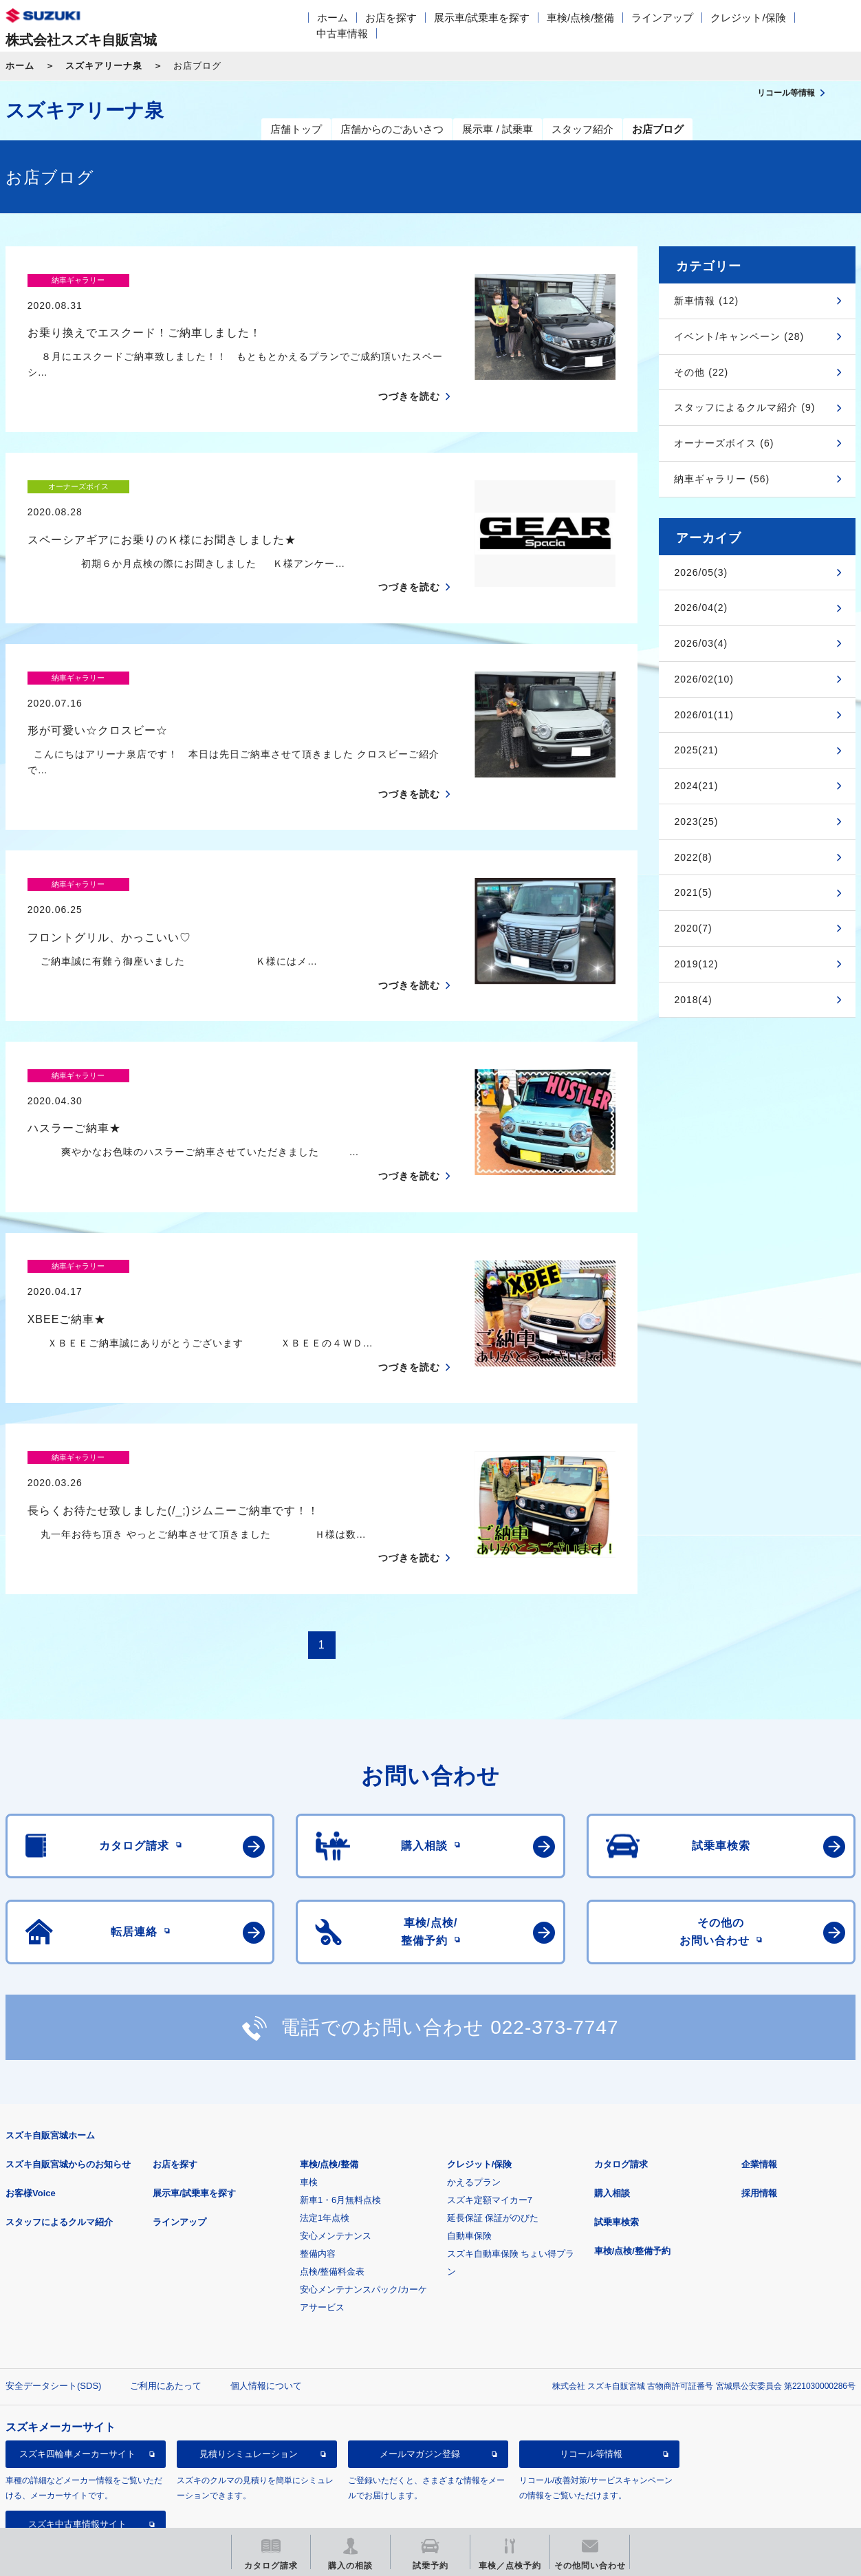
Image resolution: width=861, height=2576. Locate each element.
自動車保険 (469, 2140)
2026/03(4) (701, 643)
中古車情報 (342, 33)
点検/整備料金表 (332, 2176)
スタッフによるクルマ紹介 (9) (744, 407)
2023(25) (696, 821)
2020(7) (693, 928)
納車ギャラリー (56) (722, 478)
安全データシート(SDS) (53, 2290)
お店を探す (391, 17)
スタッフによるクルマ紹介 (59, 2126)
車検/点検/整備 (580, 17)
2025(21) (696, 749)
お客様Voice (31, 2097)
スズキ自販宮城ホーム (50, 2040)
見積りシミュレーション (248, 2358)
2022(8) (693, 857)
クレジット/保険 (747, 17)
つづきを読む (409, 372)
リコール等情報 (591, 2358)
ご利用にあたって (165, 2290)
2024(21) (696, 785)
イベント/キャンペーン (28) (739, 336)
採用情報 (759, 2097)
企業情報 (759, 2068)
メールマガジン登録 (420, 2358)
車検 (309, 2086)
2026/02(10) (704, 679)
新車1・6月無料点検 (340, 2104)
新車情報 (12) (706, 300)
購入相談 (612, 2097)
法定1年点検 (324, 2122)
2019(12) (696, 963)
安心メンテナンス (335, 2140)
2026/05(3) (701, 572)
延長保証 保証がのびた (493, 2122)
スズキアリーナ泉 (103, 66)
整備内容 (318, 2158)
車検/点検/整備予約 (632, 2155)
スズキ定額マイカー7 (489, 2104)
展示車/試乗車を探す (482, 17)
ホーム (332, 17)
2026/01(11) (704, 714)
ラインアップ (662, 17)
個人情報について (266, 2290)
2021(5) (693, 892)
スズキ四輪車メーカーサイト (77, 2358)
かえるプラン (474, 2086)
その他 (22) (701, 372)
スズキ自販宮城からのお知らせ (68, 2068)
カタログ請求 (621, 2068)
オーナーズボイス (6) (724, 443)
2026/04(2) (701, 607)
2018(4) (693, 999)
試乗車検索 (616, 2126)
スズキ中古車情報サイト (77, 2428)
